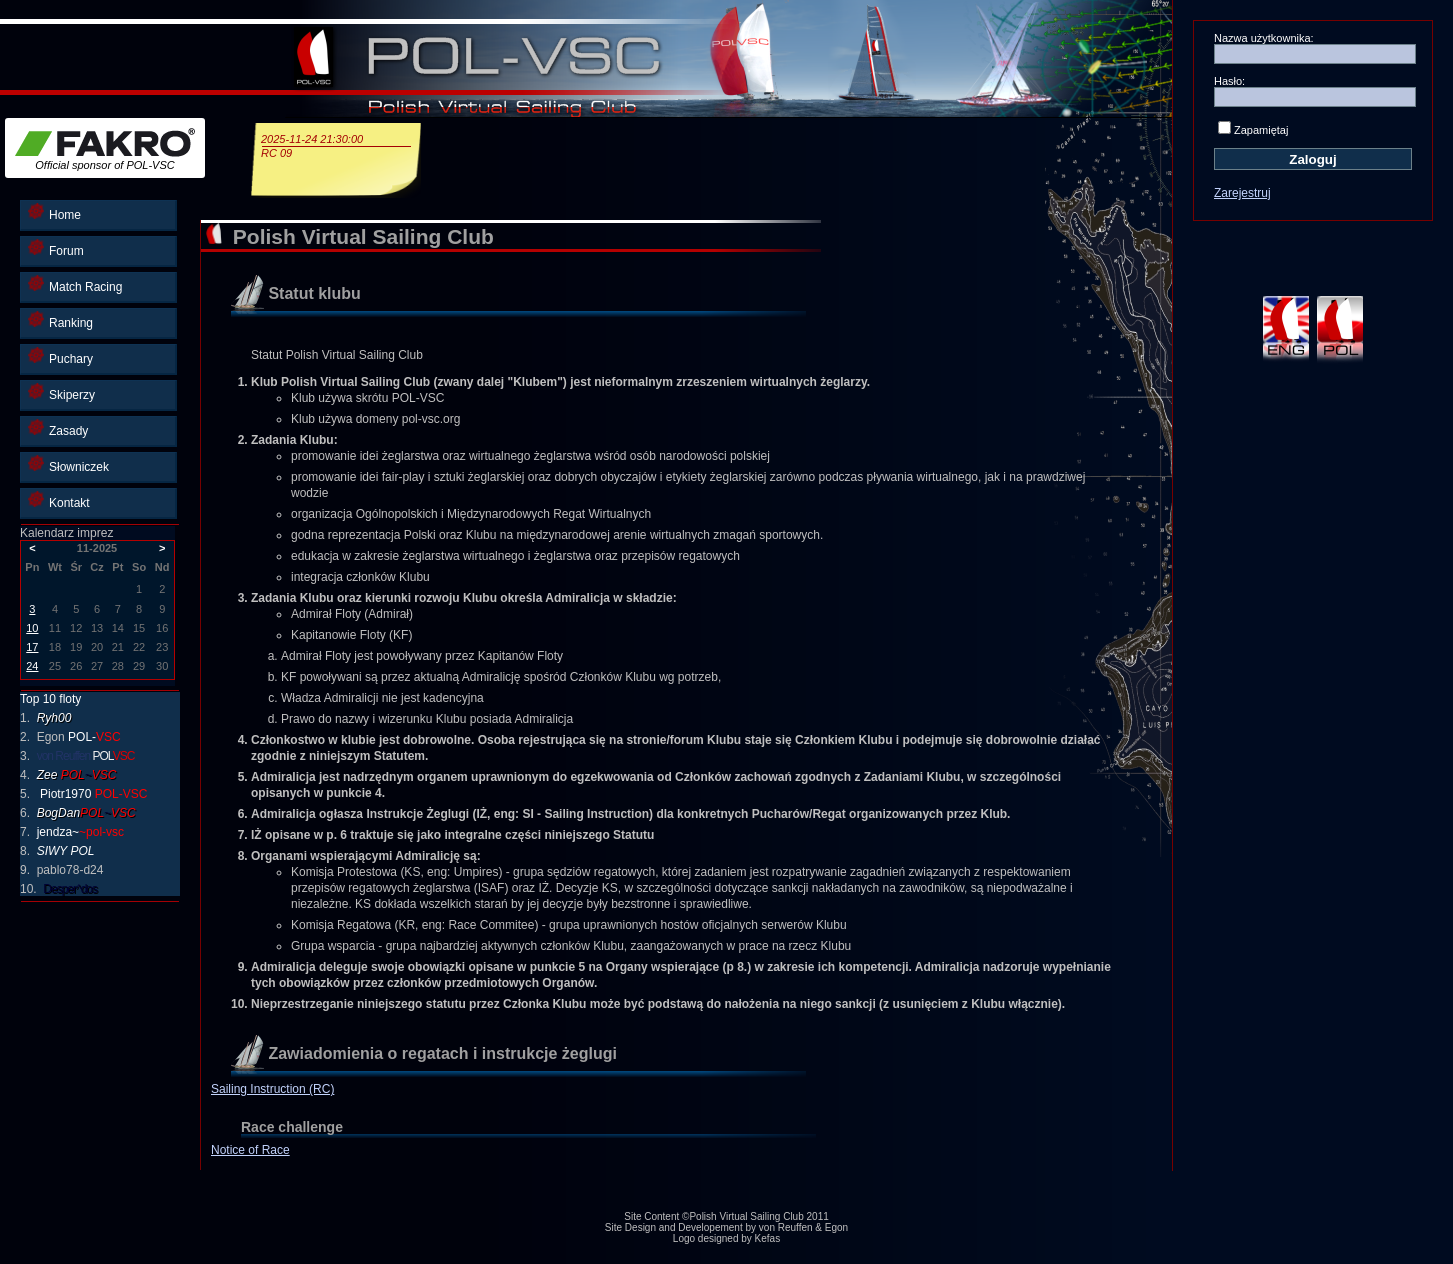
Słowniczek (68, 464)
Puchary (60, 356)
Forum (56, 248)
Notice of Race (250, 1150)
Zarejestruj (1242, 193)
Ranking (60, 320)
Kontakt (59, 500)
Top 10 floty (50, 699)
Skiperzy (61, 392)
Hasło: (1229, 81)
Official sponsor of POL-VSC (105, 149)
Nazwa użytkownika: (1264, 38)
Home (54, 212)
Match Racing (75, 284)
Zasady (58, 428)
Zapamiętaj (1261, 130)
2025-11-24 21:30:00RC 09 (336, 146)
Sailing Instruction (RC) (272, 1089)
